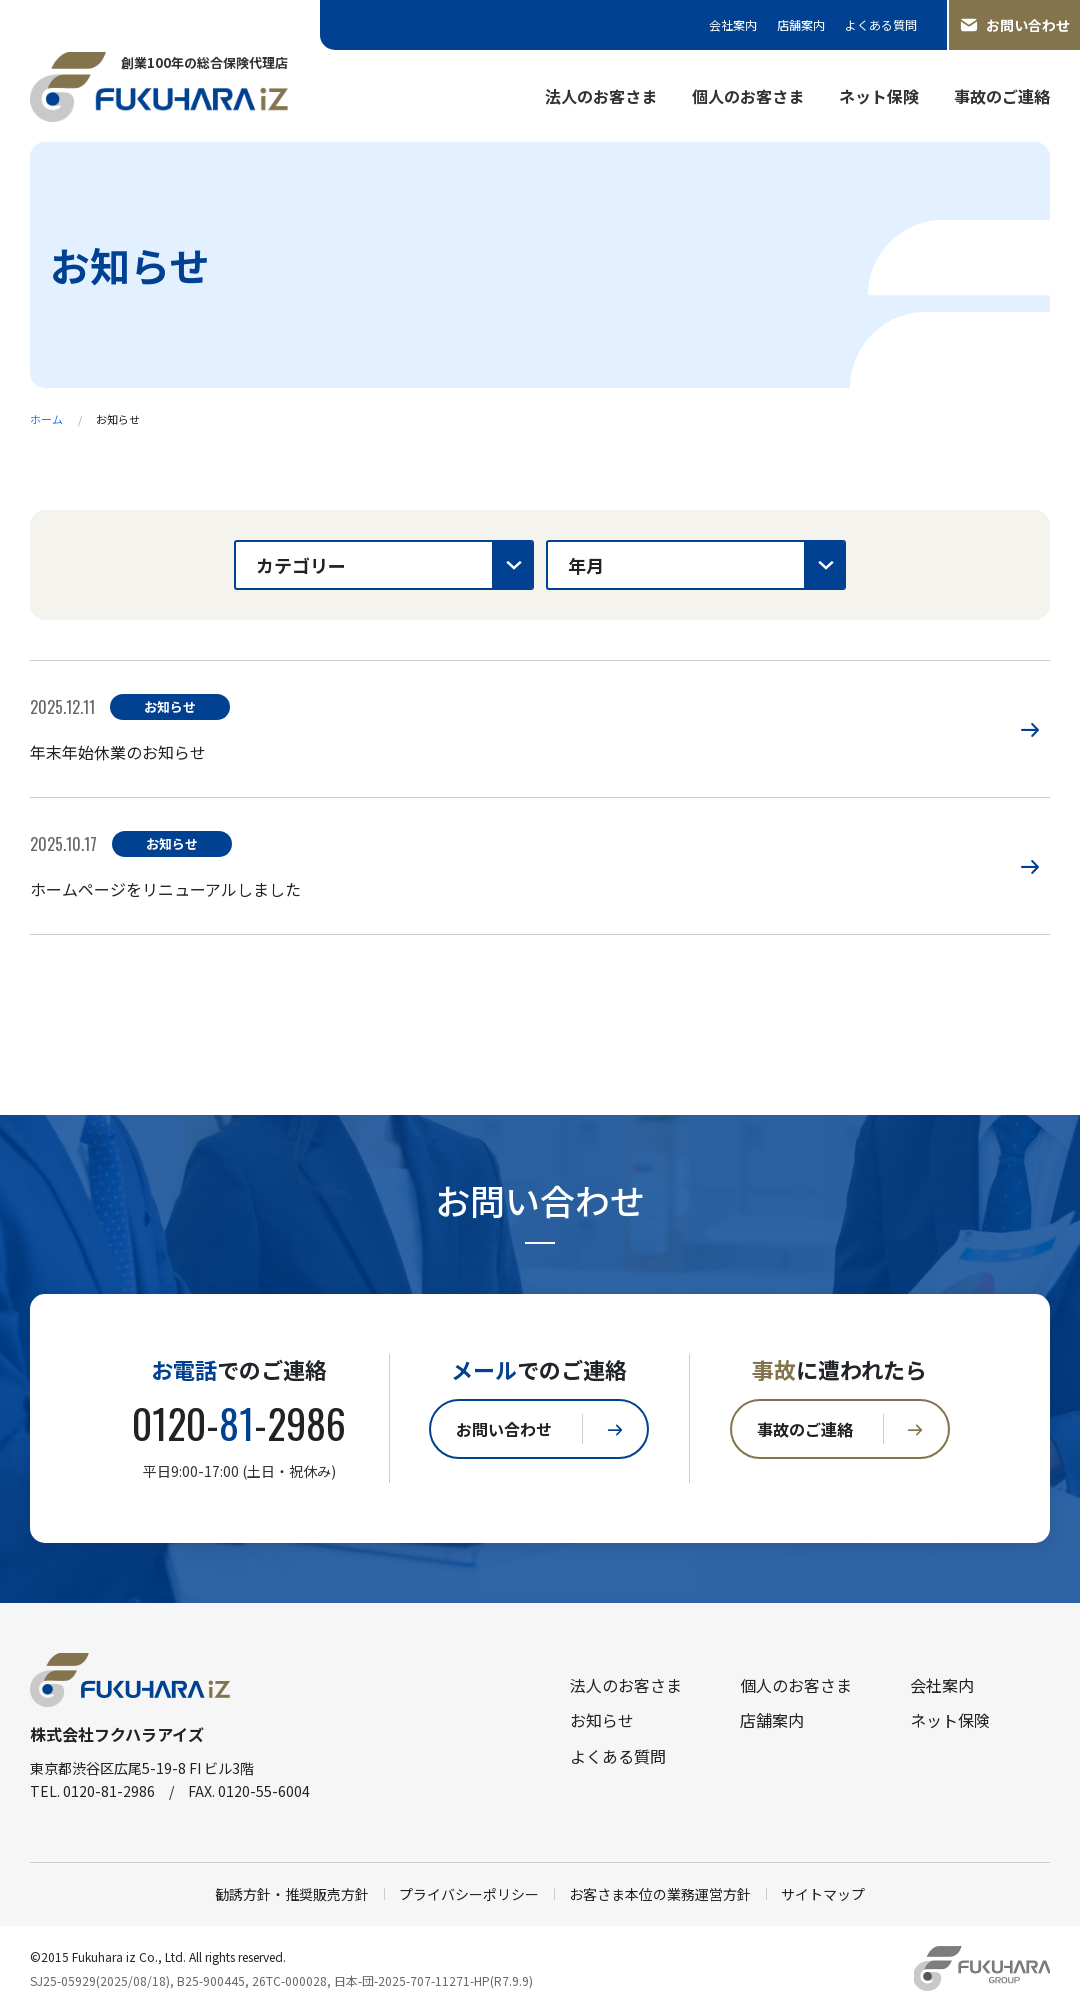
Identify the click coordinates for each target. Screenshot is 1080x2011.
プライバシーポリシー (469, 1894)
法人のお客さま (601, 96)
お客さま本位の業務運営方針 (660, 1894)
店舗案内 (801, 25)
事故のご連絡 (1002, 96)
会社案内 (733, 25)
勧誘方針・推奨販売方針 (292, 1894)
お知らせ (602, 1720)
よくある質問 (881, 25)
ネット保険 (879, 96)
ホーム (46, 419)
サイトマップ (823, 1894)
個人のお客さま (748, 96)
